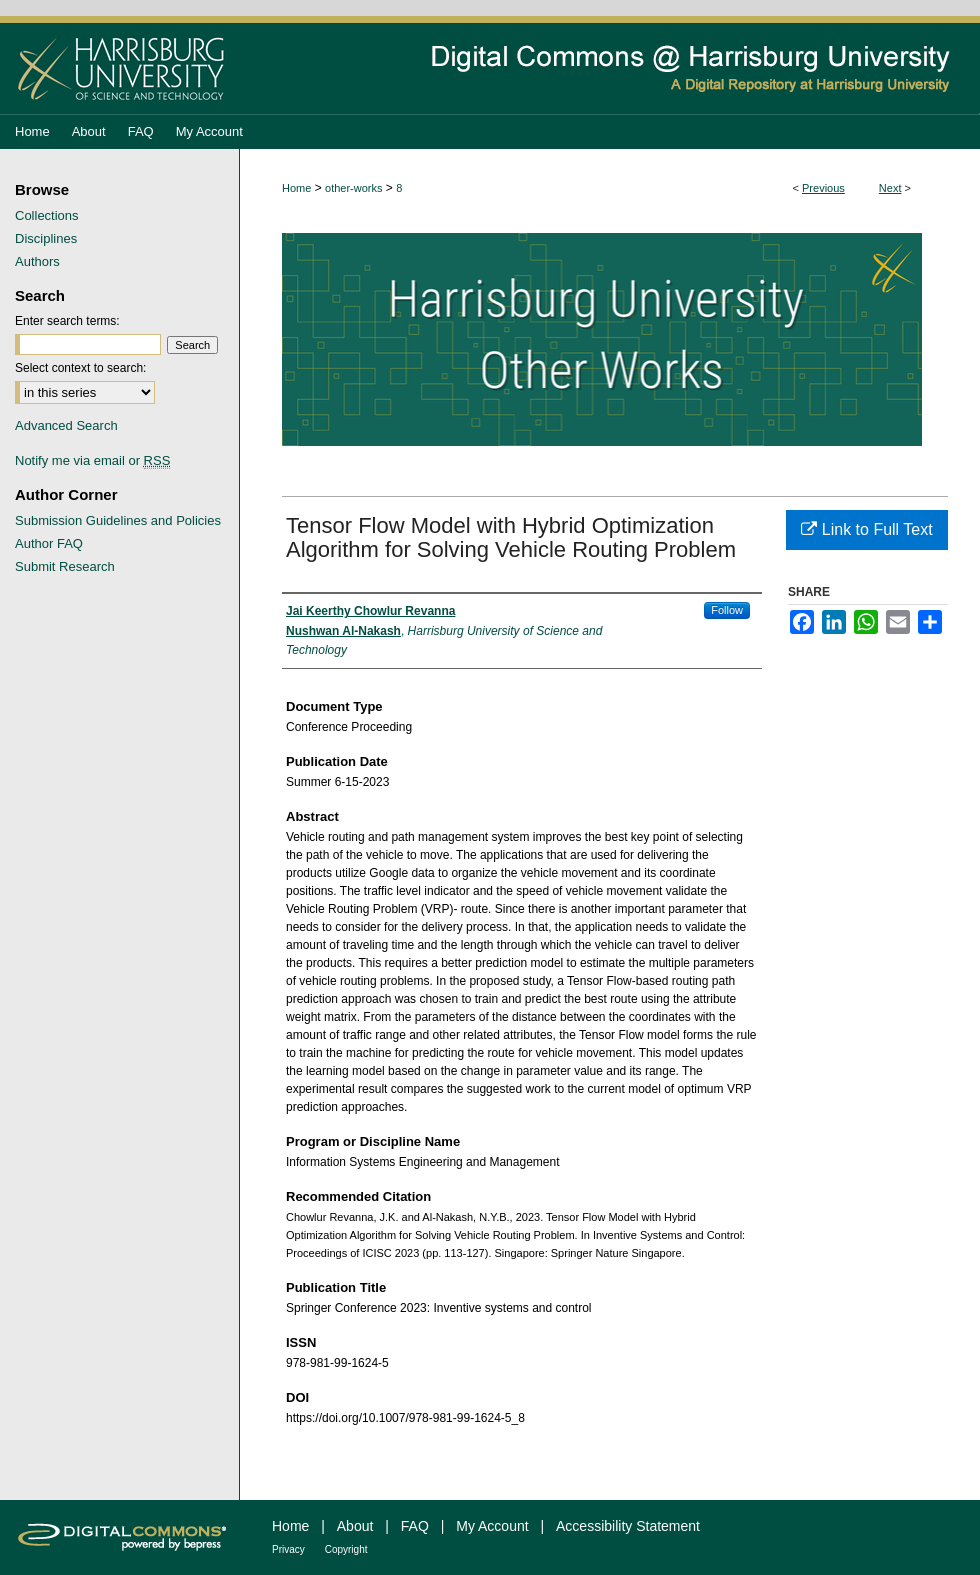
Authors (37, 261)
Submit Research (65, 566)
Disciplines (46, 238)
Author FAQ (49, 543)
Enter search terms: (67, 321)
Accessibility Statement (628, 1526)
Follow (727, 610)
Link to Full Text (866, 529)
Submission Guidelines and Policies (118, 520)
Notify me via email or (92, 460)
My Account (492, 1526)
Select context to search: (80, 368)
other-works (353, 188)
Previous (823, 188)
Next (890, 188)
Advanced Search (66, 425)
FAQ (415, 1526)
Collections (47, 215)
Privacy (288, 1549)
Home (296, 188)
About (355, 1526)
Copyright (346, 1549)
